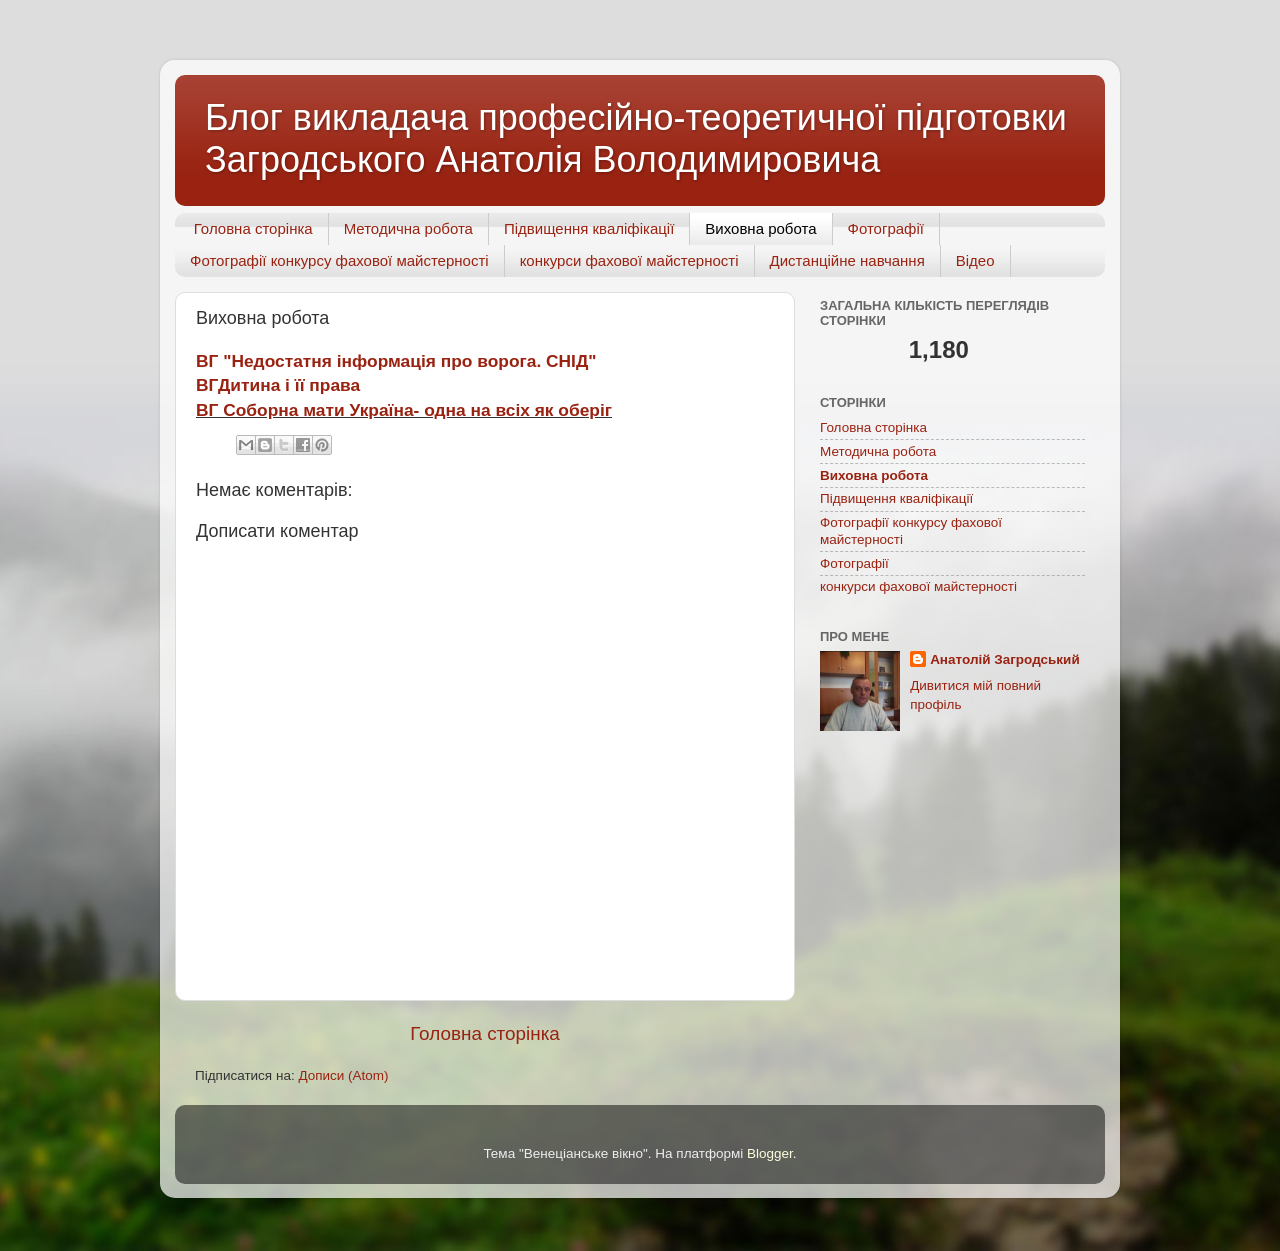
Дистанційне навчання (847, 260)
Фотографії (886, 228)
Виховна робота (760, 228)
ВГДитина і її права (278, 385)
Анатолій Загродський (1005, 659)
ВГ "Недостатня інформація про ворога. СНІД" (396, 361)
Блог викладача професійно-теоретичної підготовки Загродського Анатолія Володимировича (636, 138)
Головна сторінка (253, 228)
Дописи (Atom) (343, 1096)
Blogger (770, 1175)
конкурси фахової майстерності (629, 260)
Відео (975, 260)
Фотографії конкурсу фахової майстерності (339, 260)
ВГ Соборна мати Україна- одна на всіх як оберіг (404, 410)
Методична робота (408, 228)
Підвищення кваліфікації (589, 228)
